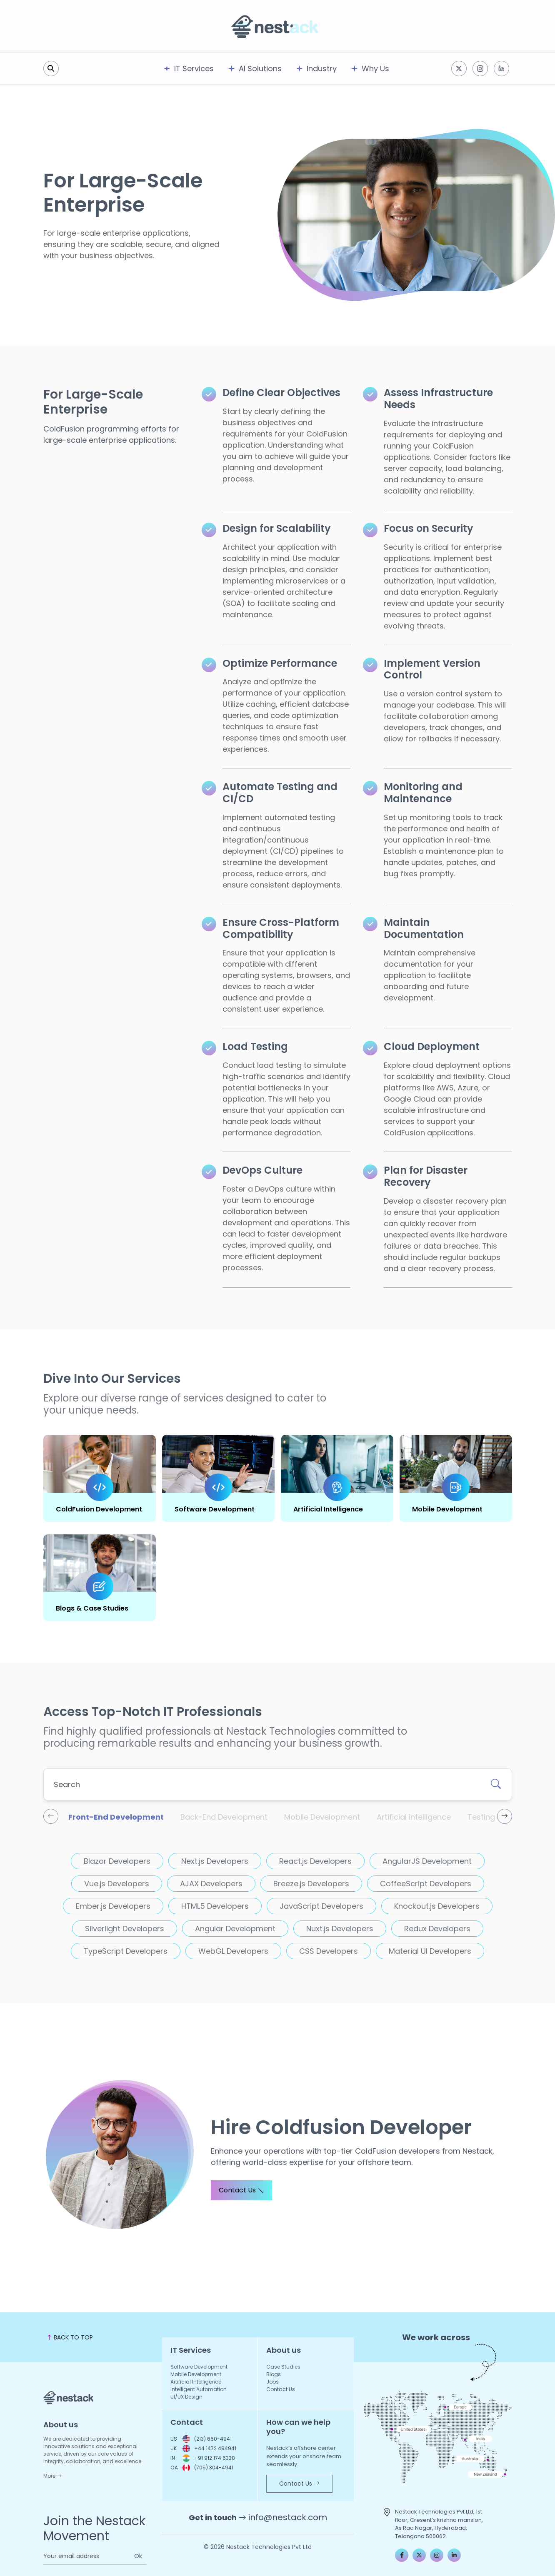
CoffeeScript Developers (425, 1883)
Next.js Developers (214, 1861)
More (52, 2475)
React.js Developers (315, 1861)
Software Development (215, 1509)
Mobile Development (447, 1509)
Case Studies (283, 2366)
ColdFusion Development (99, 1509)
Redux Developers (437, 1928)
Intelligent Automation (198, 2389)
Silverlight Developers (124, 1928)
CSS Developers (328, 1951)
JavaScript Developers (321, 1906)
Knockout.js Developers (437, 1906)
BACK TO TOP (69, 2337)
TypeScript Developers (126, 1951)
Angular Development (235, 1928)
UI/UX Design (186, 2396)
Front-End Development (116, 1817)
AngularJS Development (427, 1861)
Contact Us (241, 2190)
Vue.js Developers (116, 1883)
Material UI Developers (430, 1951)
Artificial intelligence (414, 1817)
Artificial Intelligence (328, 1509)
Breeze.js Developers (311, 1883)
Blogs (273, 2374)
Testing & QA (491, 1817)
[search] (51, 68)
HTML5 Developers (215, 1906)
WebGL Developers (233, 1951)
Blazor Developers (117, 1861)
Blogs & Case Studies (92, 1608)
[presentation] (50, 1816)
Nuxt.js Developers (339, 1928)
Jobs (272, 2381)
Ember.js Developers (113, 1906)
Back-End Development (224, 1817)
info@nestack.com (287, 2517)
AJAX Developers (211, 1883)
